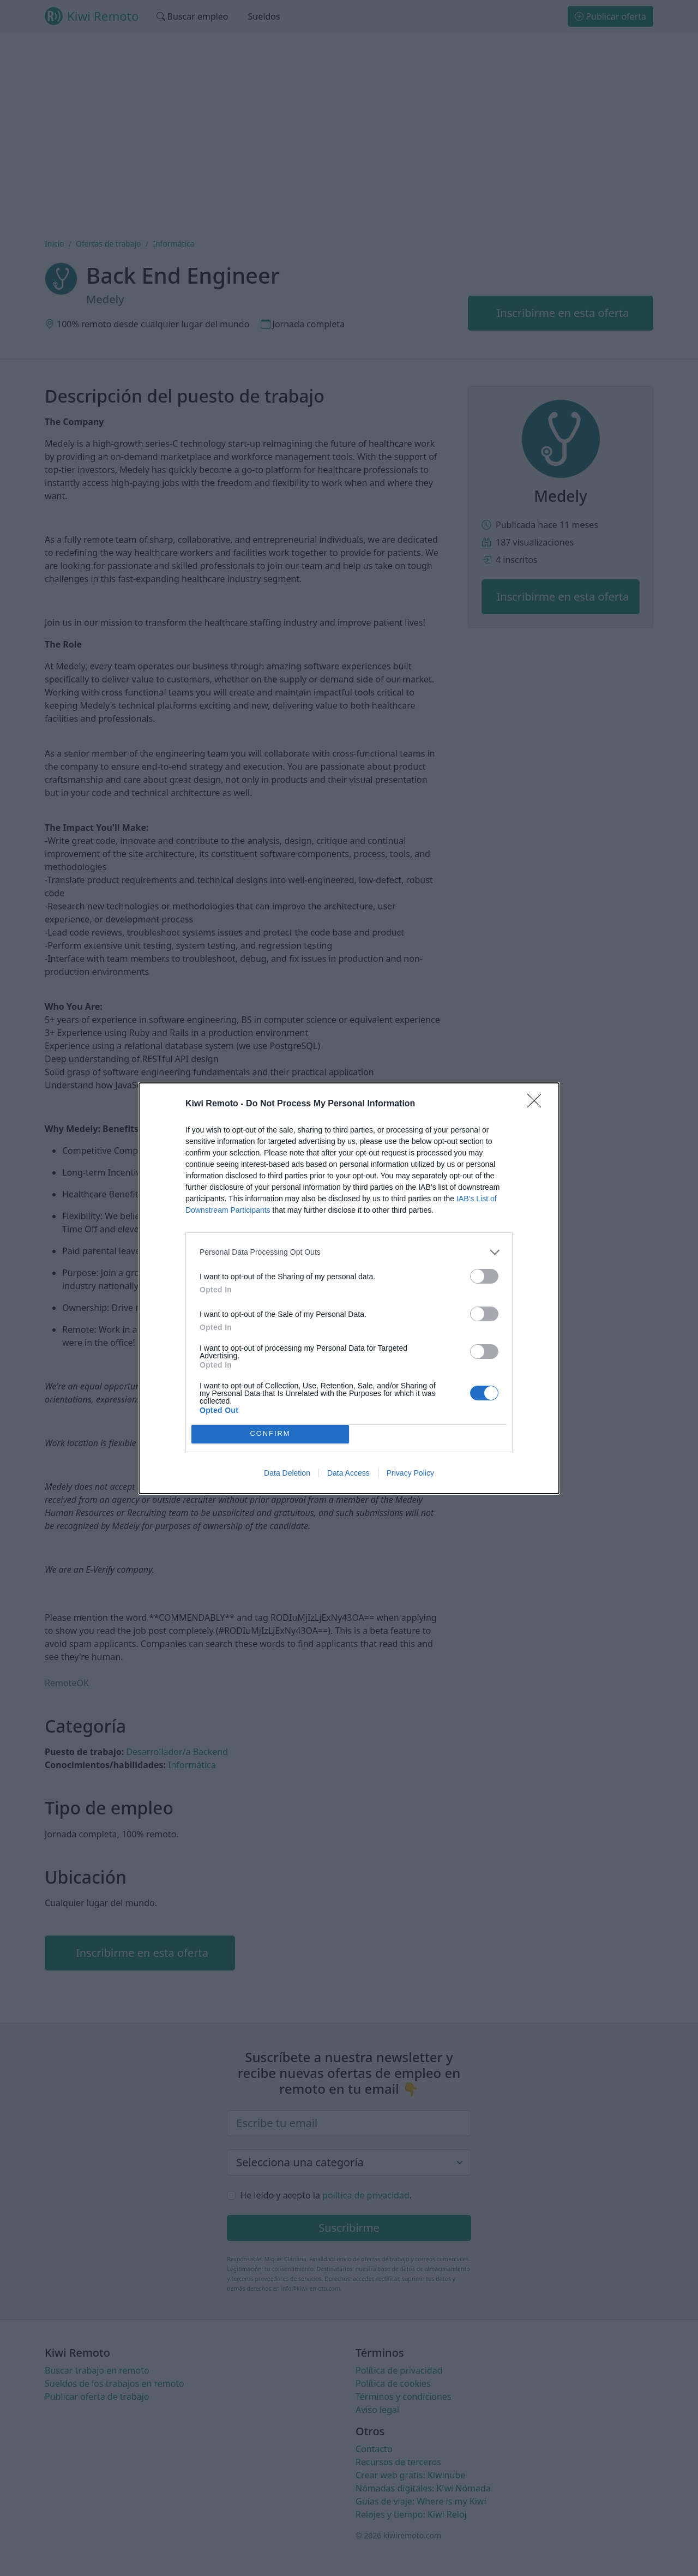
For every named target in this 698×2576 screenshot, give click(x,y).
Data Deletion (287, 1473)
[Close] (537, 1104)
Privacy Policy (410, 1473)
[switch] (484, 1276)
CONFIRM (270, 1433)
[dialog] (349, 1288)
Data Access (348, 1473)
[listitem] (349, 1252)
